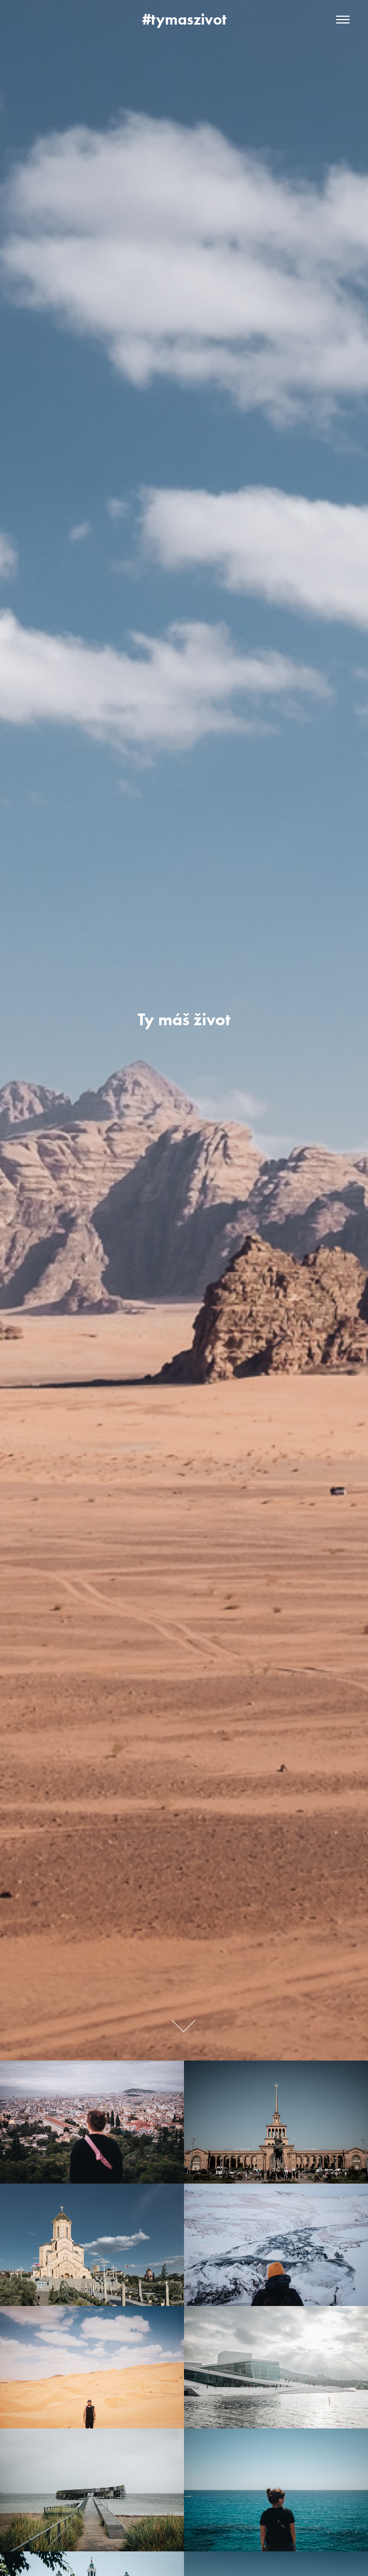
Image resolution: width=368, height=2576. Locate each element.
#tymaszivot (184, 19)
